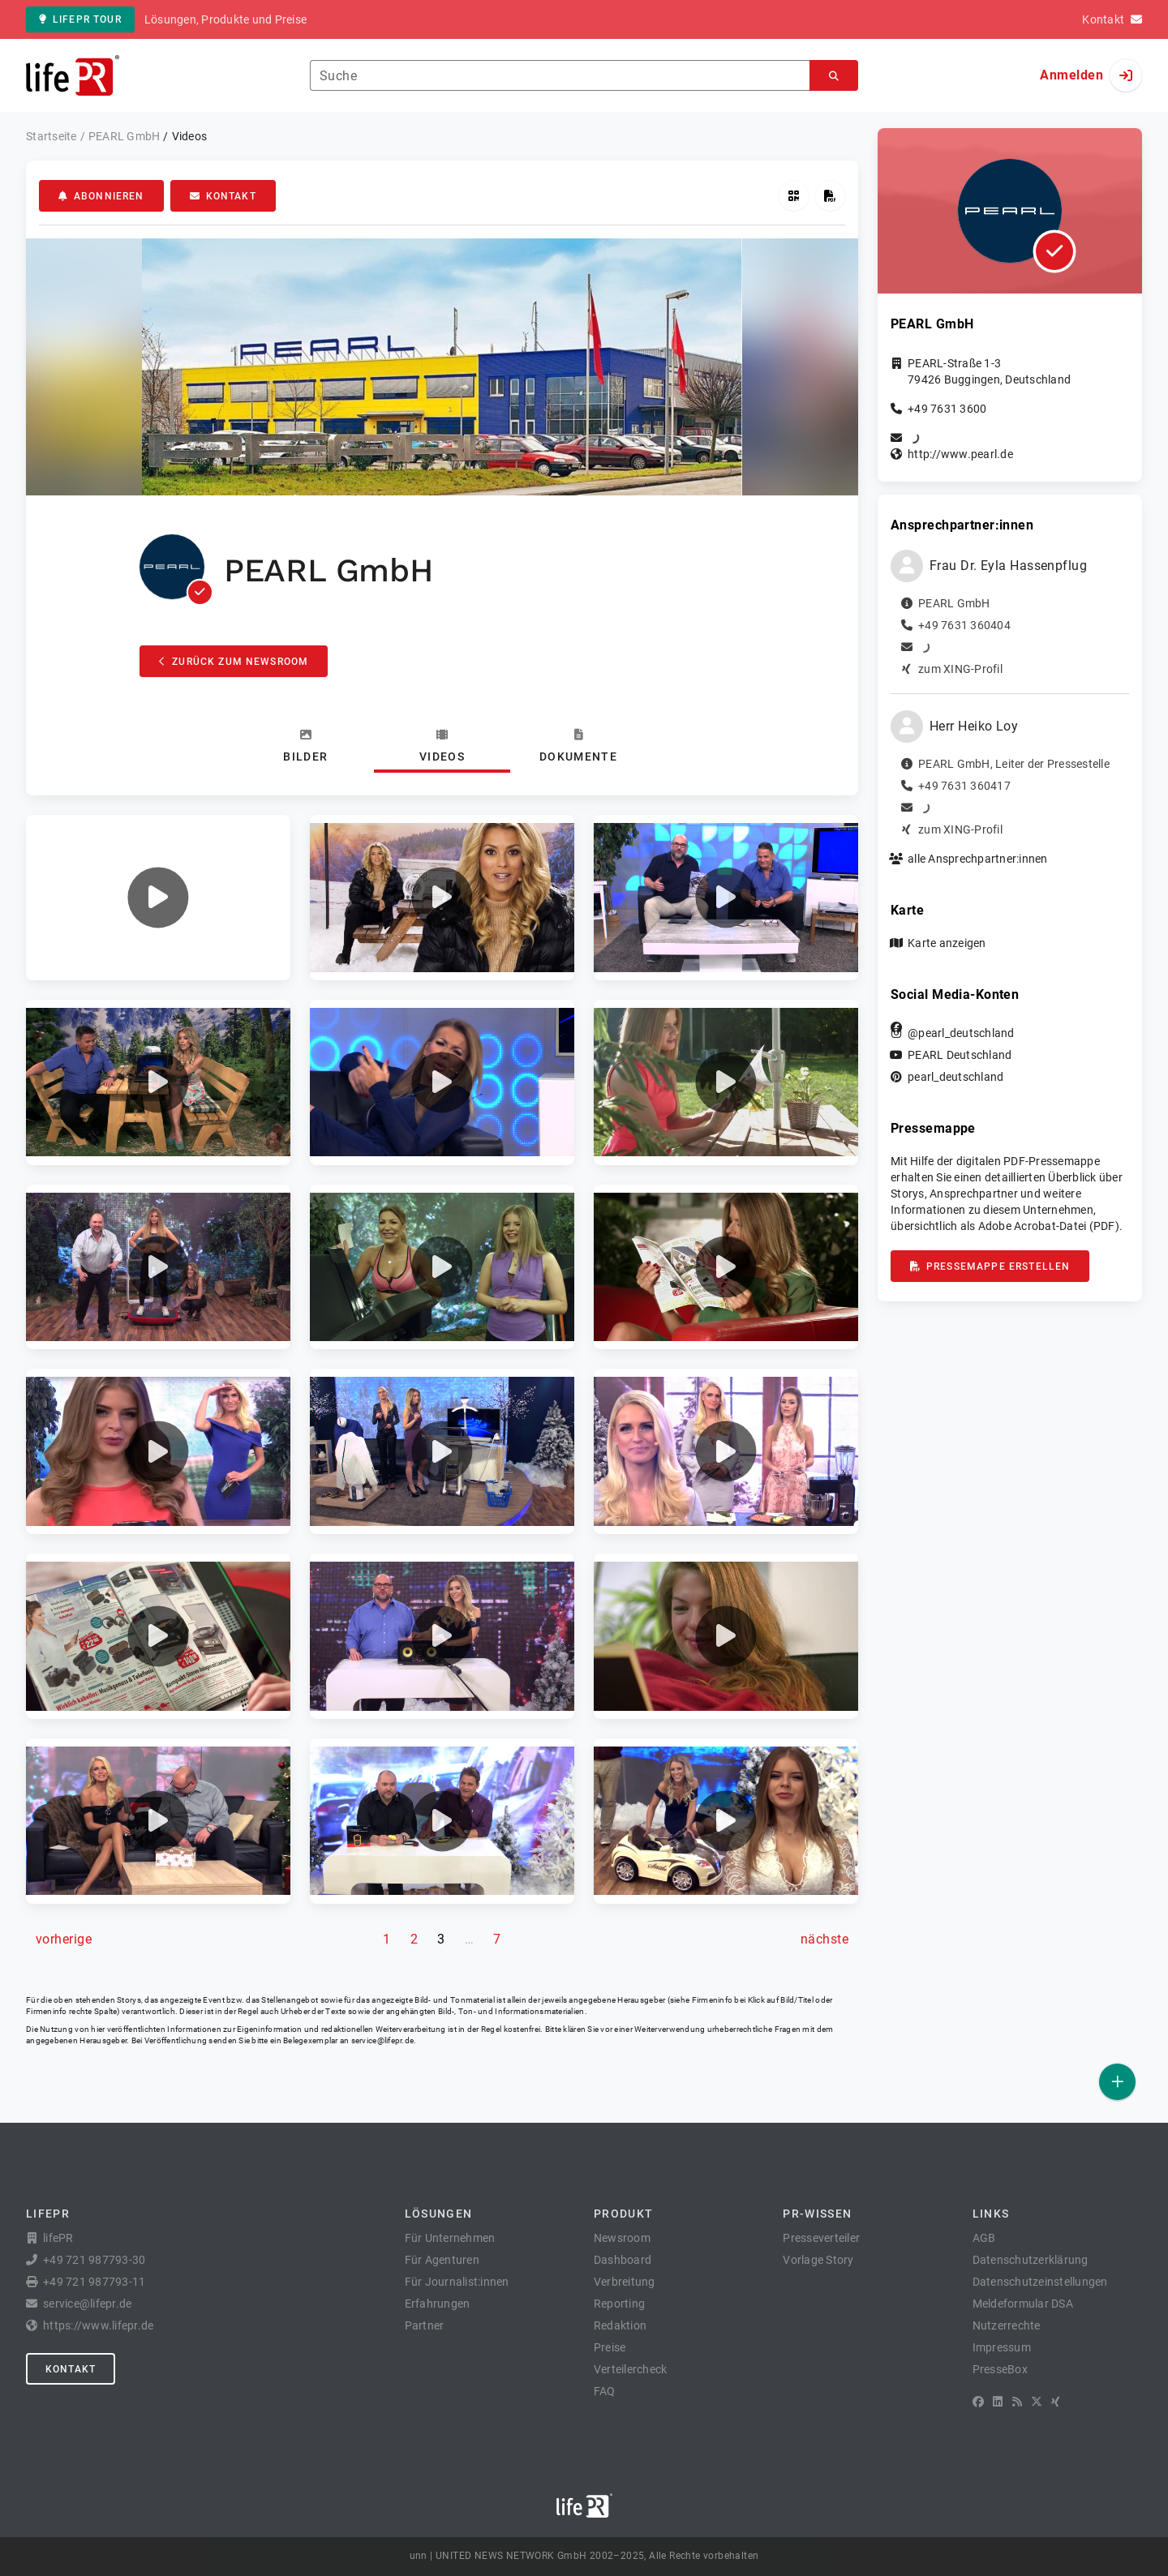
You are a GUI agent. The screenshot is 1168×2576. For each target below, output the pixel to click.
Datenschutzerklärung (1031, 2259)
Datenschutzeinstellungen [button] (1040, 2281)
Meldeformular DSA (1023, 2303)
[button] (158, 897)
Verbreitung (624, 2281)
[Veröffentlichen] (1117, 2082)
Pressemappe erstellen (990, 1266)
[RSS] (1017, 2402)
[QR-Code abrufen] (794, 196)
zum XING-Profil (960, 668)
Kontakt (223, 196)
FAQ (605, 2391)
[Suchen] (833, 76)
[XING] (1055, 2402)
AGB (984, 2237)
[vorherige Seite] (63, 1939)
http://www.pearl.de (960, 454)
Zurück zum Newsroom (233, 661)
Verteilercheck (631, 2369)
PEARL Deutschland (959, 1054)
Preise (610, 2347)
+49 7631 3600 (947, 408)
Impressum (1002, 2347)
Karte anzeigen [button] (947, 943)
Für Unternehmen (450, 2237)
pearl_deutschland (955, 1076)
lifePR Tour (80, 19)
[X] (1036, 2402)
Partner (424, 2325)
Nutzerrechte (1007, 2325)
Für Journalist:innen (457, 2281)
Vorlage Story (818, 2259)
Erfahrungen (437, 2303)
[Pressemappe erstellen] (830, 196)
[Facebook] (978, 2402)
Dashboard (622, 2259)
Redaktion (620, 2325)
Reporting (619, 2303)
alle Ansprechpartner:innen (978, 858)
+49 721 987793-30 (94, 2259)
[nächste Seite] (824, 1939)
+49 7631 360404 (964, 625)
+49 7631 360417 (964, 785)
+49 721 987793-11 (94, 2281)
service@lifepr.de (382, 2040)
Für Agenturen (442, 2259)
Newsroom (622, 2237)
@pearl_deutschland (961, 1033)
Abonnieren (101, 196)
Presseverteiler (821, 2237)
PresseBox (1000, 2369)
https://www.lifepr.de (98, 2325)
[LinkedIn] (998, 2402)
